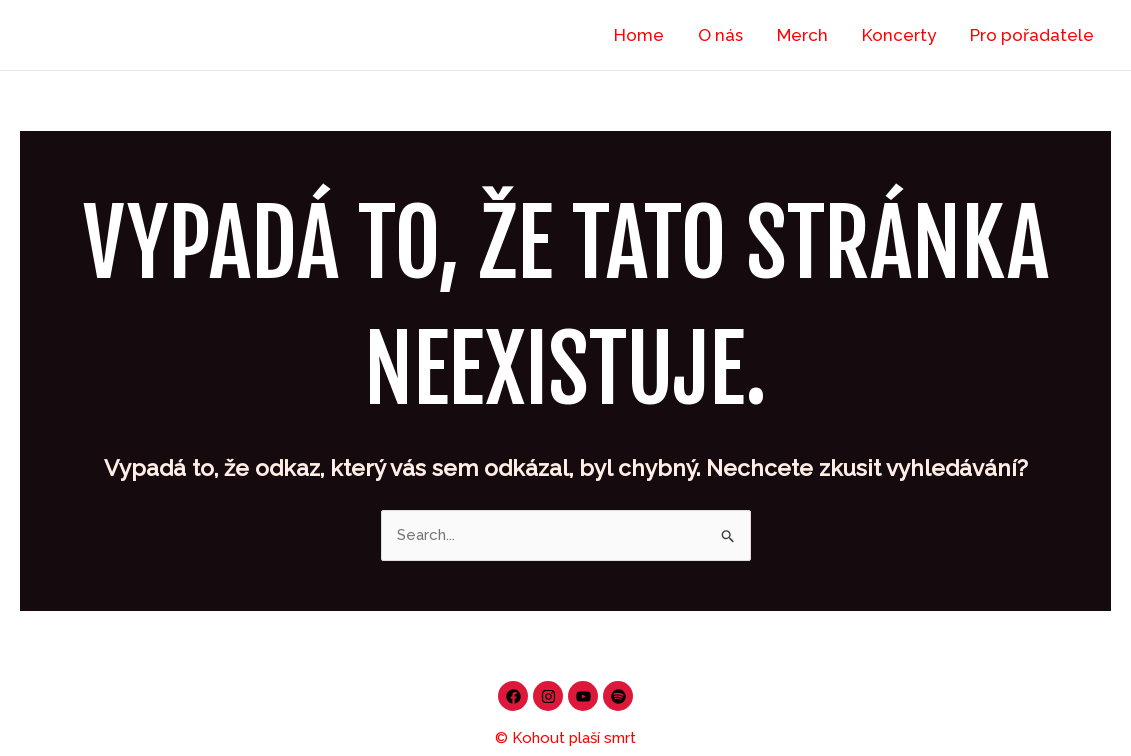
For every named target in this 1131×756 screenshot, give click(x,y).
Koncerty (899, 35)
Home (639, 35)
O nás (720, 35)
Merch (802, 35)
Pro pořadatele (1032, 35)
